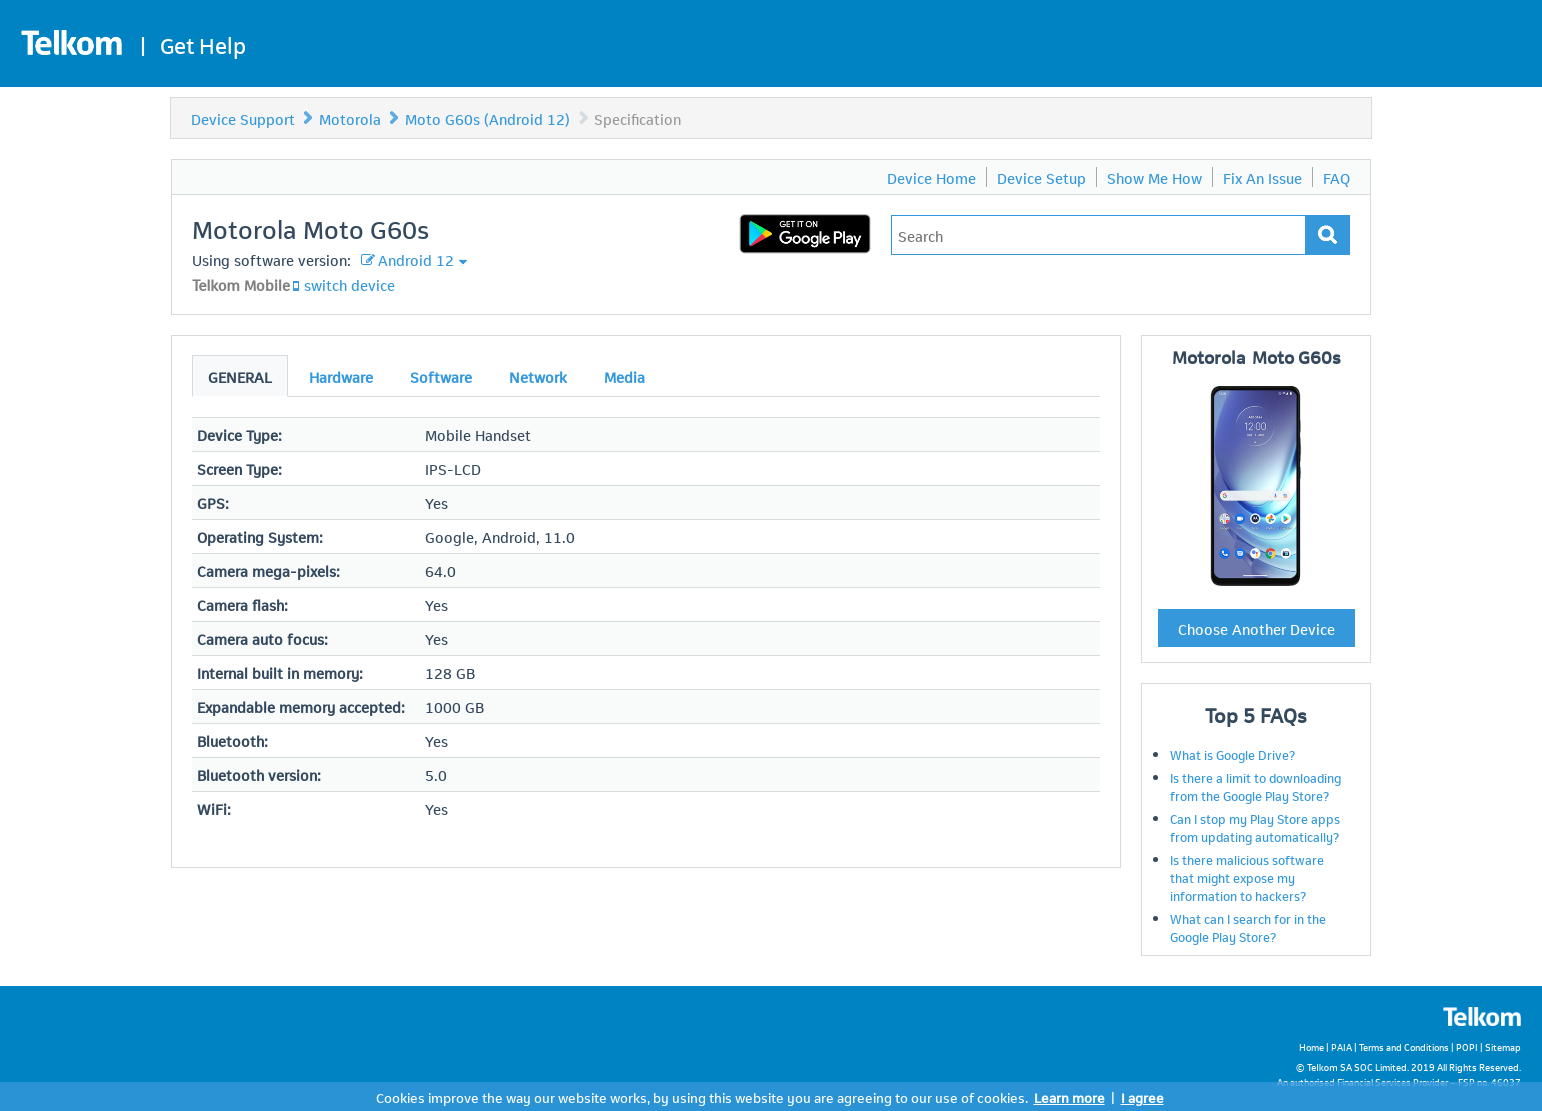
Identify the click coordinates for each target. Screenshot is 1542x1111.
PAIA (1341, 1046)
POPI (1467, 1046)
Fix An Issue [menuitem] (1262, 177)
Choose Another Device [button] (1256, 628)
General (240, 376)
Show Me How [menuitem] (1154, 177)
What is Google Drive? (1232, 754)
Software (441, 376)
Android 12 (416, 259)
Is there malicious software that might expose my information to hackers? (1247, 877)
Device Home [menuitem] (931, 177)
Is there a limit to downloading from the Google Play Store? (1255, 786)
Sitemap (1503, 1046)
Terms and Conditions (1404, 1046)
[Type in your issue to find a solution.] (1098, 235)
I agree (1142, 1096)
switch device (349, 284)
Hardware (341, 376)
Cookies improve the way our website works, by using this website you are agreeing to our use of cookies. (702, 1096)
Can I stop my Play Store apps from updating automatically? (1255, 827)
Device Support (243, 118)
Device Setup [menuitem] (1041, 177)
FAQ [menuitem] (1336, 177)
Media (624, 376)
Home (1311, 1046)
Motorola (350, 118)
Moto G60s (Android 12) (487, 118)
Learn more (1069, 1096)
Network (538, 376)
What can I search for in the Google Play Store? (1248, 927)
